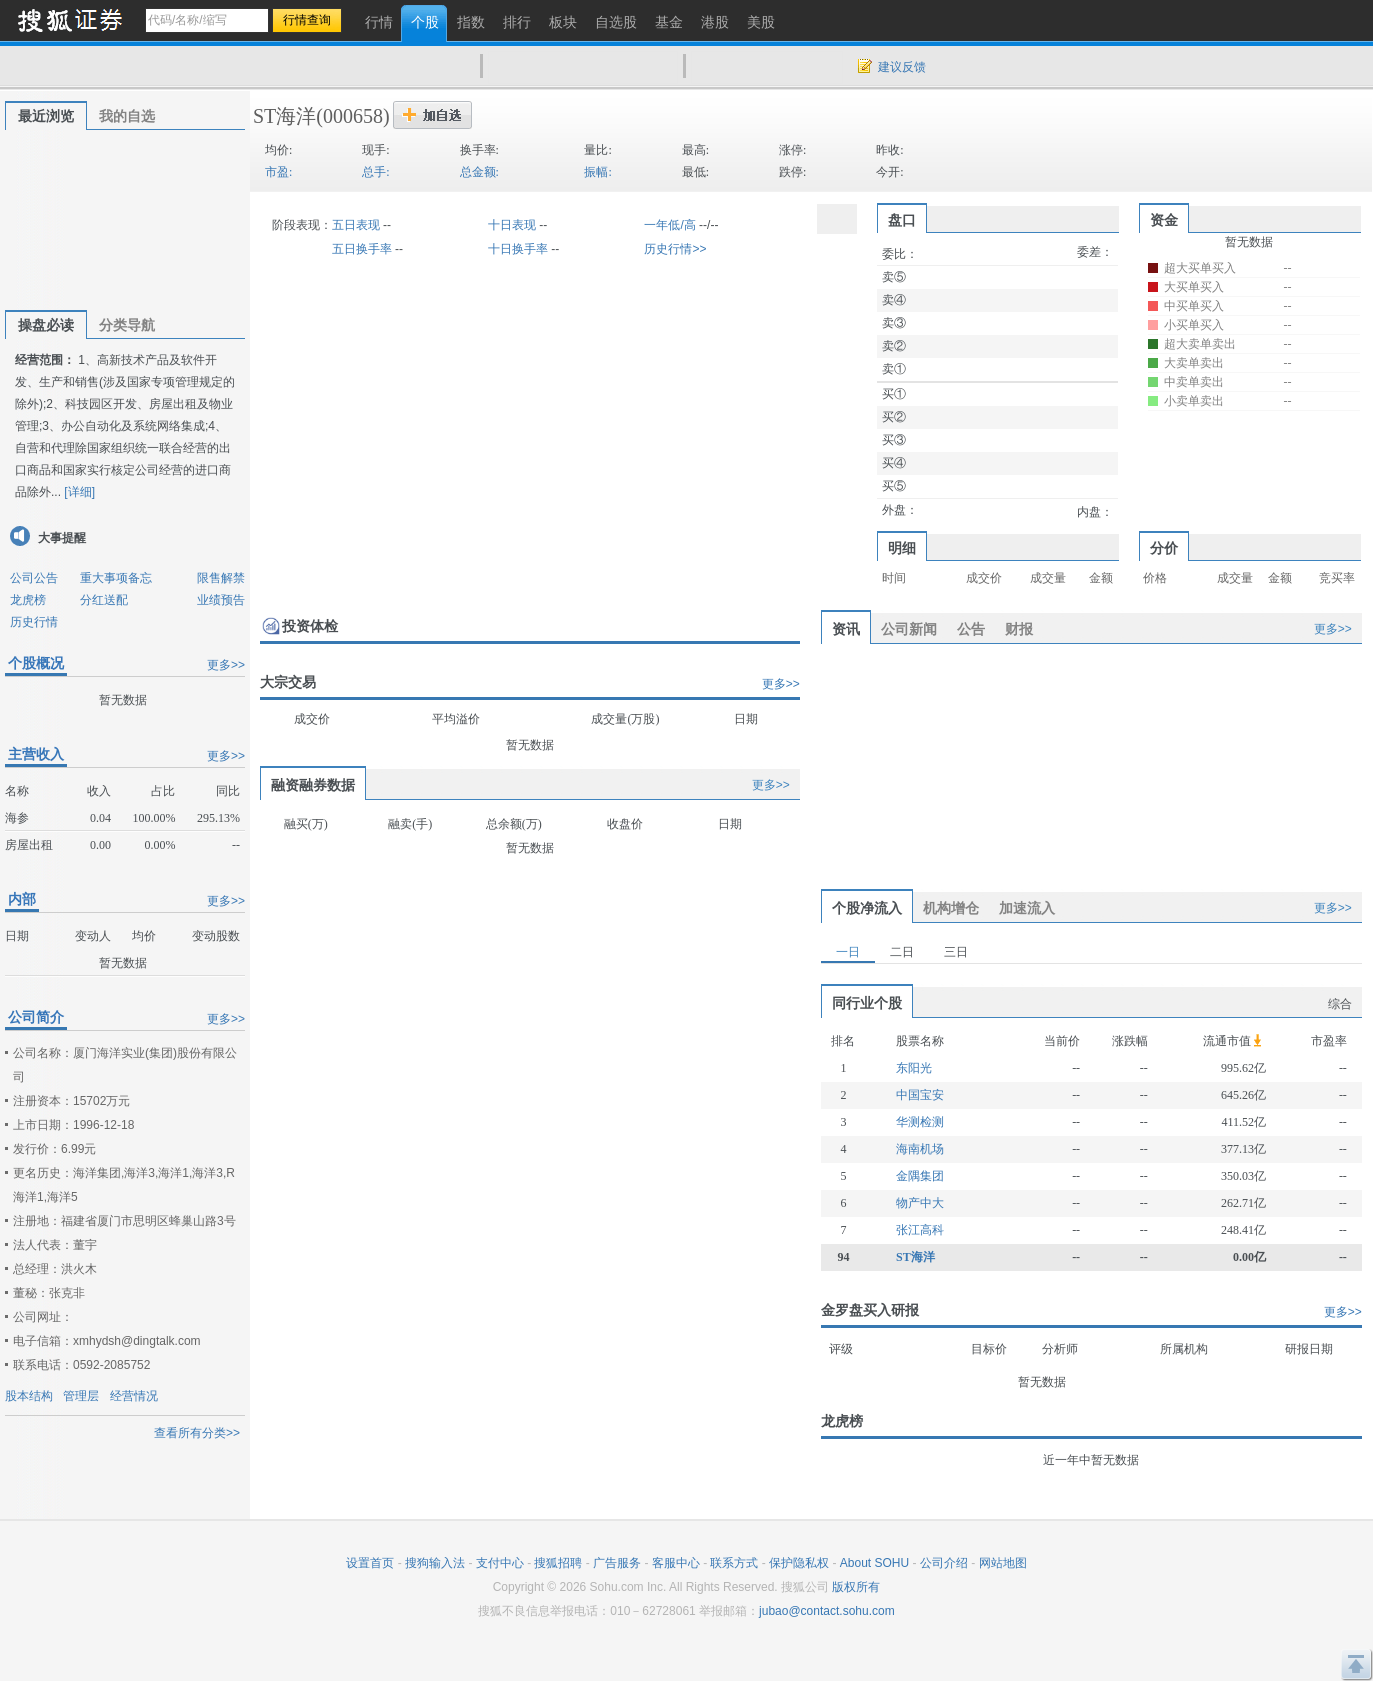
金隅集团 (920, 1176)
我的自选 (127, 116)
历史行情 (34, 622)
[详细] (79, 492)
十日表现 (512, 225)
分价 (1164, 548)
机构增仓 (951, 908)
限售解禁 (221, 578)
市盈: (278, 172)
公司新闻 (909, 629)
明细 (902, 548)
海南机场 (920, 1149)
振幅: (597, 172)
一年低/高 (669, 225)
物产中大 (920, 1203)
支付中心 (500, 1563)
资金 (1164, 220)
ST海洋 (284, 116)
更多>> (226, 665)
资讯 (846, 629)
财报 (1019, 629)
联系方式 (734, 1563)
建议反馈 (902, 67)
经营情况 (134, 1396)
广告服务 (617, 1563)
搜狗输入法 (435, 1563)
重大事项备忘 (116, 578)
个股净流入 (867, 908)
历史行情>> (675, 249)
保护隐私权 (799, 1563)
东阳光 (914, 1068)
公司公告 (34, 578)
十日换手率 (518, 249)
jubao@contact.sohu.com (827, 1611)
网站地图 (1003, 1563)
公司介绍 (944, 1563)
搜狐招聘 (558, 1563)
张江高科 (920, 1230)
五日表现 (356, 225)
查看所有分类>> (197, 1433)
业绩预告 (221, 600)
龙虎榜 (28, 600)
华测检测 (920, 1122)
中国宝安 (920, 1095)
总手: (375, 172)
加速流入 (1027, 908)
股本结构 (29, 1396)
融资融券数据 (313, 785)
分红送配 (104, 600)
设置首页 (370, 1563)
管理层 (81, 1396)
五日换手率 (362, 249)
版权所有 (856, 1587)
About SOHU (874, 1563)
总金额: (479, 172)
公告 (971, 629)
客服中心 (676, 1563)
